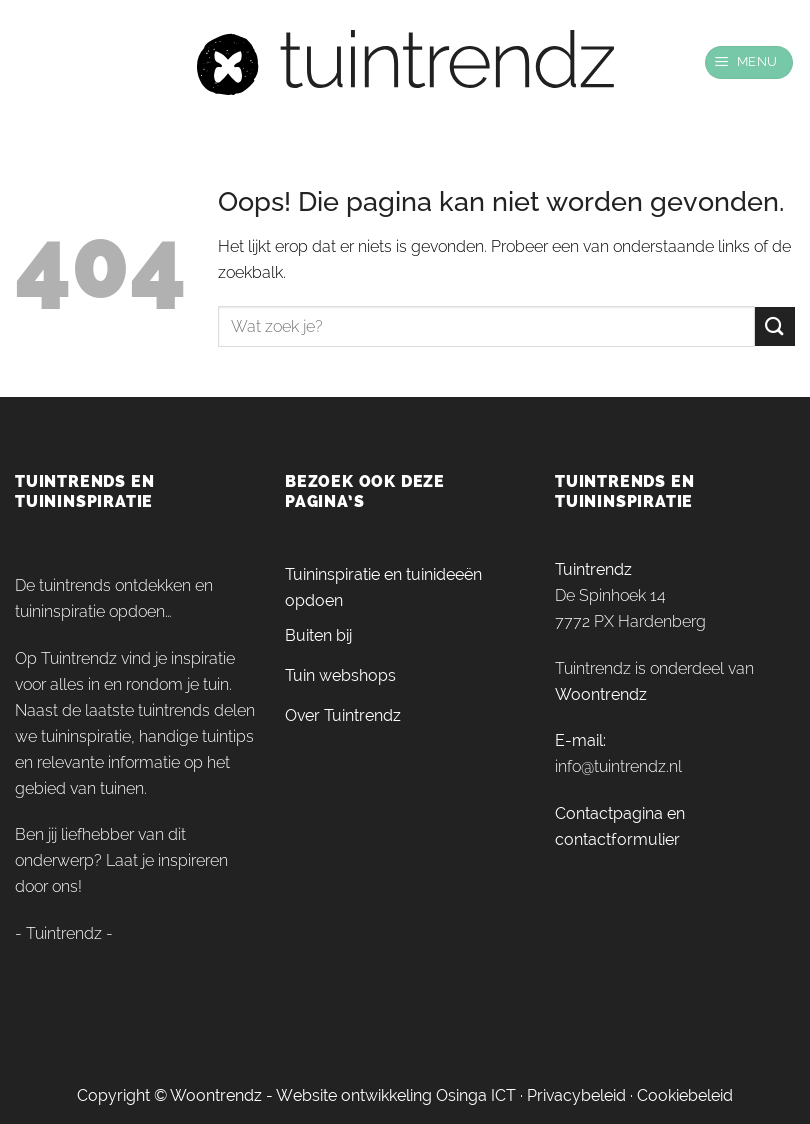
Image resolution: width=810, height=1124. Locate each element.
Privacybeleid (576, 1095)
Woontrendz (601, 694)
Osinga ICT (476, 1095)
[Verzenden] (775, 326)
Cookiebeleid (685, 1095)
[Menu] (749, 62)
